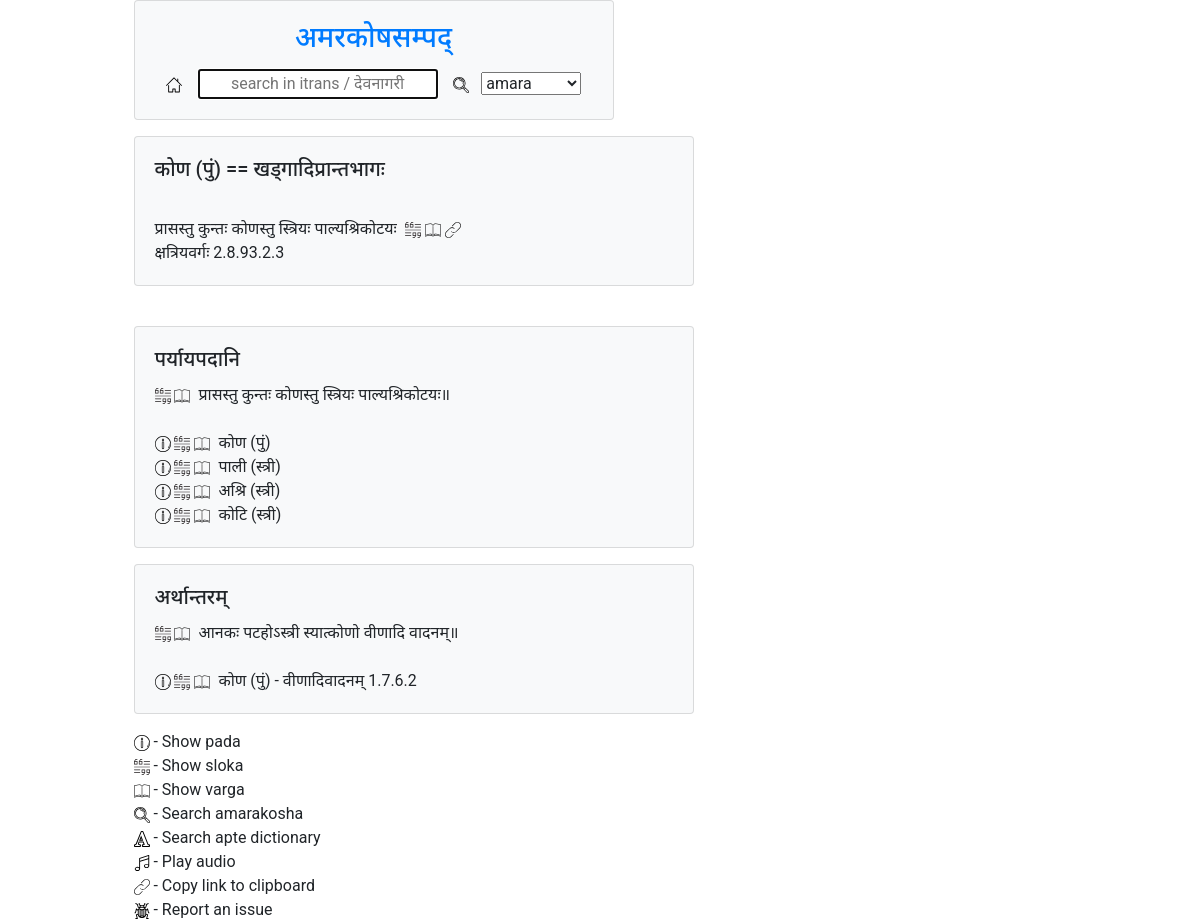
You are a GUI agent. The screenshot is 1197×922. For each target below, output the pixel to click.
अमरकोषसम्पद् (373, 37)
